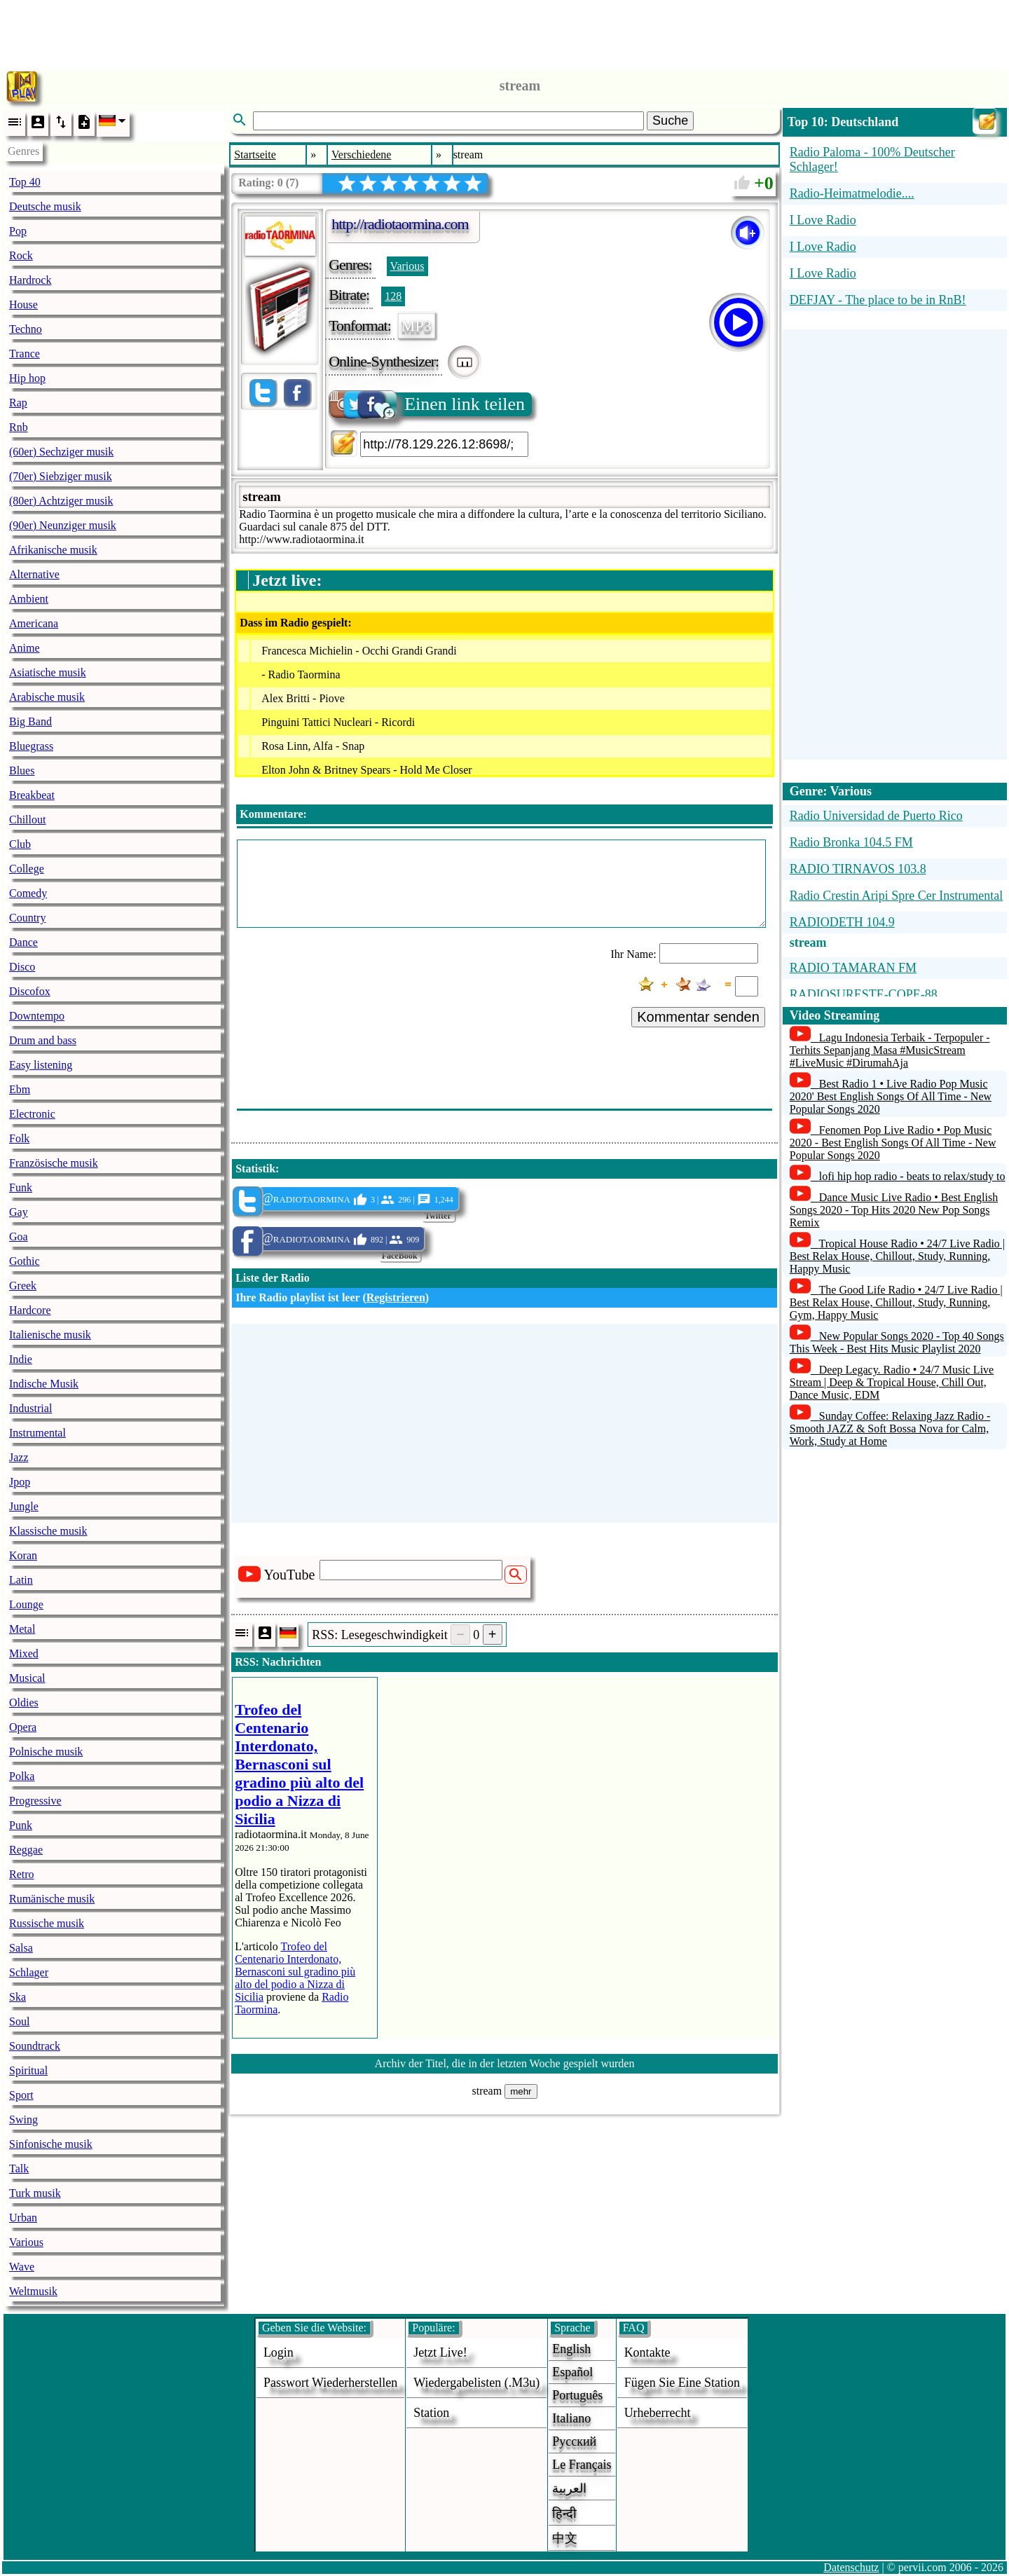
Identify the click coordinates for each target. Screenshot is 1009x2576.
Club (20, 844)
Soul (19, 2021)
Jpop (19, 1482)
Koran (23, 1555)
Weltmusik (33, 2291)
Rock (21, 255)
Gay (18, 1212)
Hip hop (27, 378)
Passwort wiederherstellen (330, 2383)
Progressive (35, 1801)
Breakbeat (32, 795)
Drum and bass (42, 1040)
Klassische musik (48, 1531)
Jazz (19, 1457)
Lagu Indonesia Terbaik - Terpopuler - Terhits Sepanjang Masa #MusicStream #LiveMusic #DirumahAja (890, 1050)
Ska (17, 1997)
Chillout (27, 819)
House (23, 304)
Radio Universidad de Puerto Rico (876, 816)
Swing (23, 2119)
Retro (21, 1874)
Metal (22, 1629)
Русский (574, 2441)
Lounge (26, 1604)
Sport (21, 2095)
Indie (20, 1359)
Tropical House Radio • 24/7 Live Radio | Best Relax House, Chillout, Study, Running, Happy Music (897, 1256)
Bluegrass (31, 746)
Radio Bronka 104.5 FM (851, 842)
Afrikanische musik (53, 550)
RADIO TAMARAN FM (853, 968)
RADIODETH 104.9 (842, 922)
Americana (33, 623)
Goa (18, 1236)
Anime (24, 648)
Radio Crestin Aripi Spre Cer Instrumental (896, 896)
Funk (20, 1187)
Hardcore (30, 1310)
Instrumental (37, 1433)
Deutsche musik (45, 206)
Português (577, 2395)
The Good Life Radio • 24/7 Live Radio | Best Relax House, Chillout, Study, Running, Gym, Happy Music (896, 1302)
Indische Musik (43, 1384)
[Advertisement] (504, 31)
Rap (18, 403)
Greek (22, 1286)
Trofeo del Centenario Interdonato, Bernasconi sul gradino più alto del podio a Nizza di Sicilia (295, 1971)
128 (393, 296)
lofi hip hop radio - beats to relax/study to (912, 1176)
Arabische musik (47, 697)
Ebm (19, 1089)
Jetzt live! (440, 2352)
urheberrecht (657, 2413)
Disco (22, 967)
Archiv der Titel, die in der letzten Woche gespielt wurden (505, 2063)
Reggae (26, 1850)
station (431, 2413)
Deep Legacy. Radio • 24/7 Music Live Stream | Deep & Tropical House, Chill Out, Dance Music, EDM (892, 1382)
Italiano (571, 2418)
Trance (24, 353)
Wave (21, 2267)
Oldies (24, 1702)
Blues (21, 770)
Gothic (24, 1261)
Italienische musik (50, 1335)
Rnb (18, 427)
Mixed (24, 1653)
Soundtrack (34, 2046)
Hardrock (30, 280)
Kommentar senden (698, 1017)
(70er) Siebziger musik (60, 476)
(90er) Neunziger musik (62, 525)
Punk (20, 1825)
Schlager (28, 1972)
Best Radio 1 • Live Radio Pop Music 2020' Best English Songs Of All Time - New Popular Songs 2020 (890, 1096)
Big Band (30, 721)
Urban (23, 2218)
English (571, 2349)
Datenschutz (851, 2567)
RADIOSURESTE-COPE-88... (868, 994)
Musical (27, 1678)
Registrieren (395, 1297)
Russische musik (46, 1923)
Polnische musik (46, 1752)
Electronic (32, 1114)
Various (26, 2242)
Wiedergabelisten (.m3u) (476, 2383)
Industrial (30, 1408)
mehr (520, 2091)
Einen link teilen (428, 404)
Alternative (34, 574)
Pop (18, 231)
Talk (19, 2168)
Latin (21, 1580)
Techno (25, 329)
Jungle (24, 1506)
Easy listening (40, 1065)
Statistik (255, 1168)
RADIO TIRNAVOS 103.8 (858, 869)
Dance (23, 942)
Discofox (29, 991)
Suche (670, 121)
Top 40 (25, 182)
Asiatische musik (47, 672)
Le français (581, 2465)
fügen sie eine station (682, 2383)
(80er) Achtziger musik (61, 501)
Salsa (21, 1948)
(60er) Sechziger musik (61, 452)
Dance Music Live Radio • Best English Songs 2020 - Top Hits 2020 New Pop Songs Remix (894, 1209)
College (26, 869)
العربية (569, 2488)
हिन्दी (564, 2514)
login (278, 2352)
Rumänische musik (52, 1899)
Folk (19, 1138)
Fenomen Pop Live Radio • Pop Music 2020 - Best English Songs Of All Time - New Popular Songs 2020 (893, 1142)
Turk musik (35, 2193)
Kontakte (647, 2352)
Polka (21, 1776)
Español (572, 2372)
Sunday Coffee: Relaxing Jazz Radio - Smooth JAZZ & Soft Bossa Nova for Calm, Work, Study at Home (890, 1428)
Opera (22, 1727)
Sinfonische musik (50, 2144)
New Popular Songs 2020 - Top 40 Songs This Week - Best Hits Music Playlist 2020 (897, 1342)
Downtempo (36, 1016)
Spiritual (28, 2070)
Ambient (28, 599)
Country (27, 918)
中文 (564, 2538)
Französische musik (53, 1163)
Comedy (28, 893)
